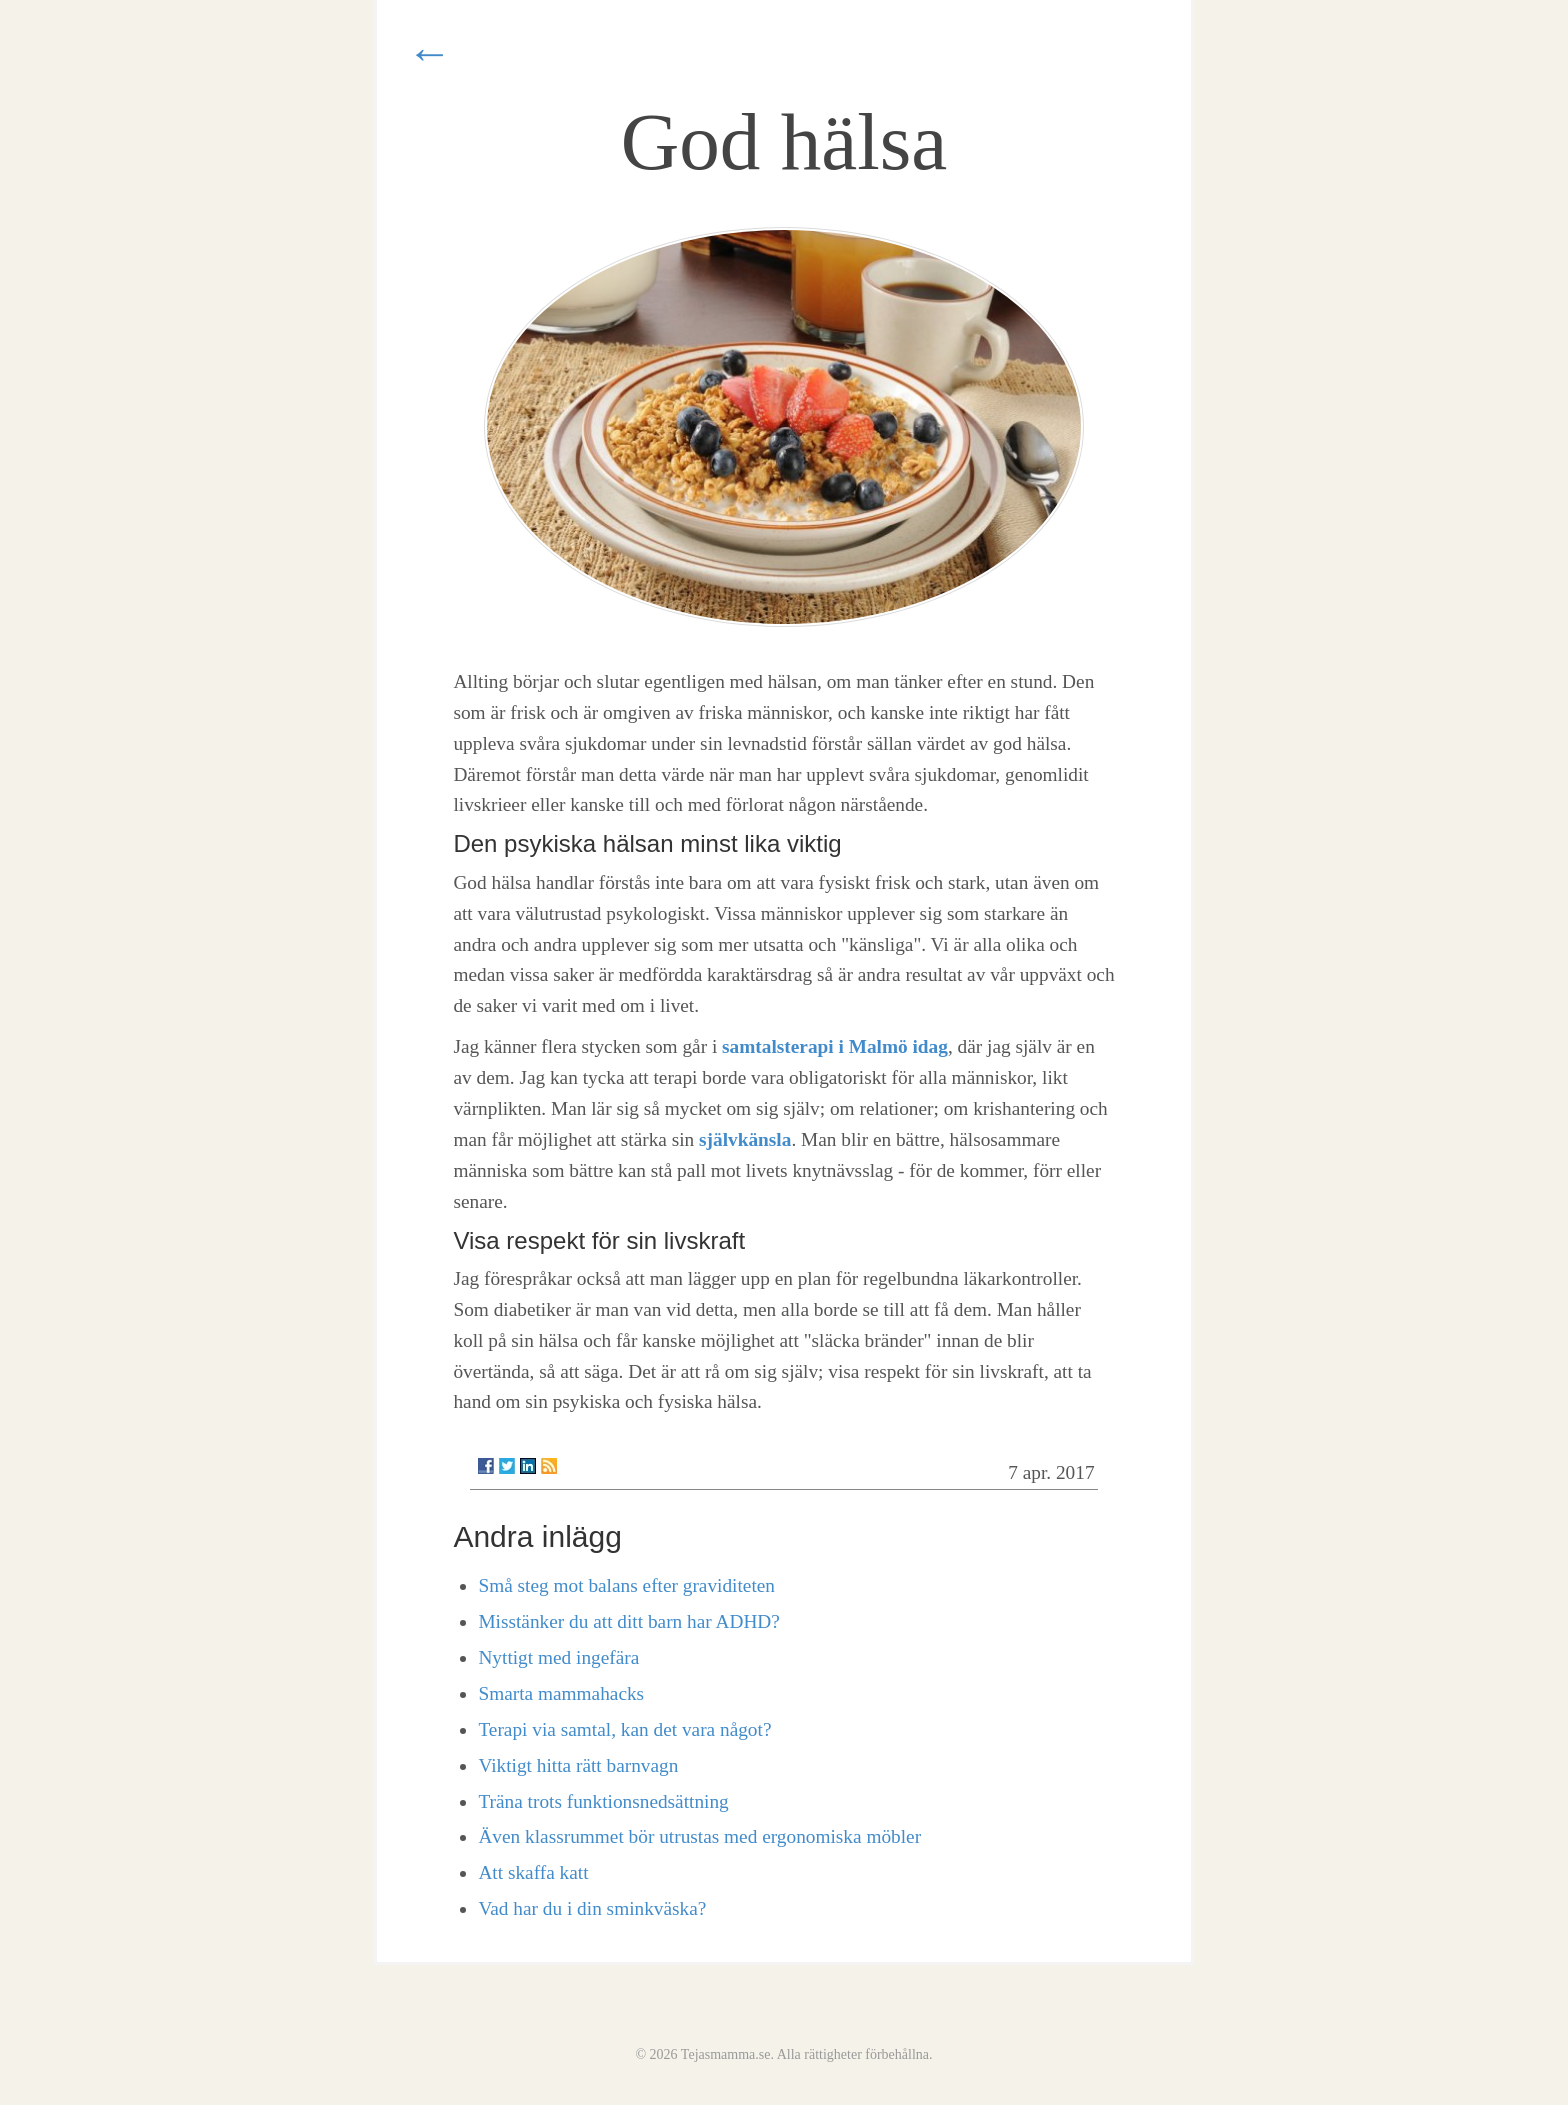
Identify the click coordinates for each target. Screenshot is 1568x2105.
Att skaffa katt (533, 1872)
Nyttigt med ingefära (558, 1657)
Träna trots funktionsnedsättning (603, 1801)
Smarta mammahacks (561, 1693)
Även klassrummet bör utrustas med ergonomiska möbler (699, 1836)
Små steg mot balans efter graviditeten (626, 1585)
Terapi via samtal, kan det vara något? (624, 1729)
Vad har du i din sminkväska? (592, 1908)
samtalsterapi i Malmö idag (835, 1046)
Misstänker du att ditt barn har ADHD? (628, 1621)
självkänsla (745, 1139)
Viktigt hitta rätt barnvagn (578, 1765)
